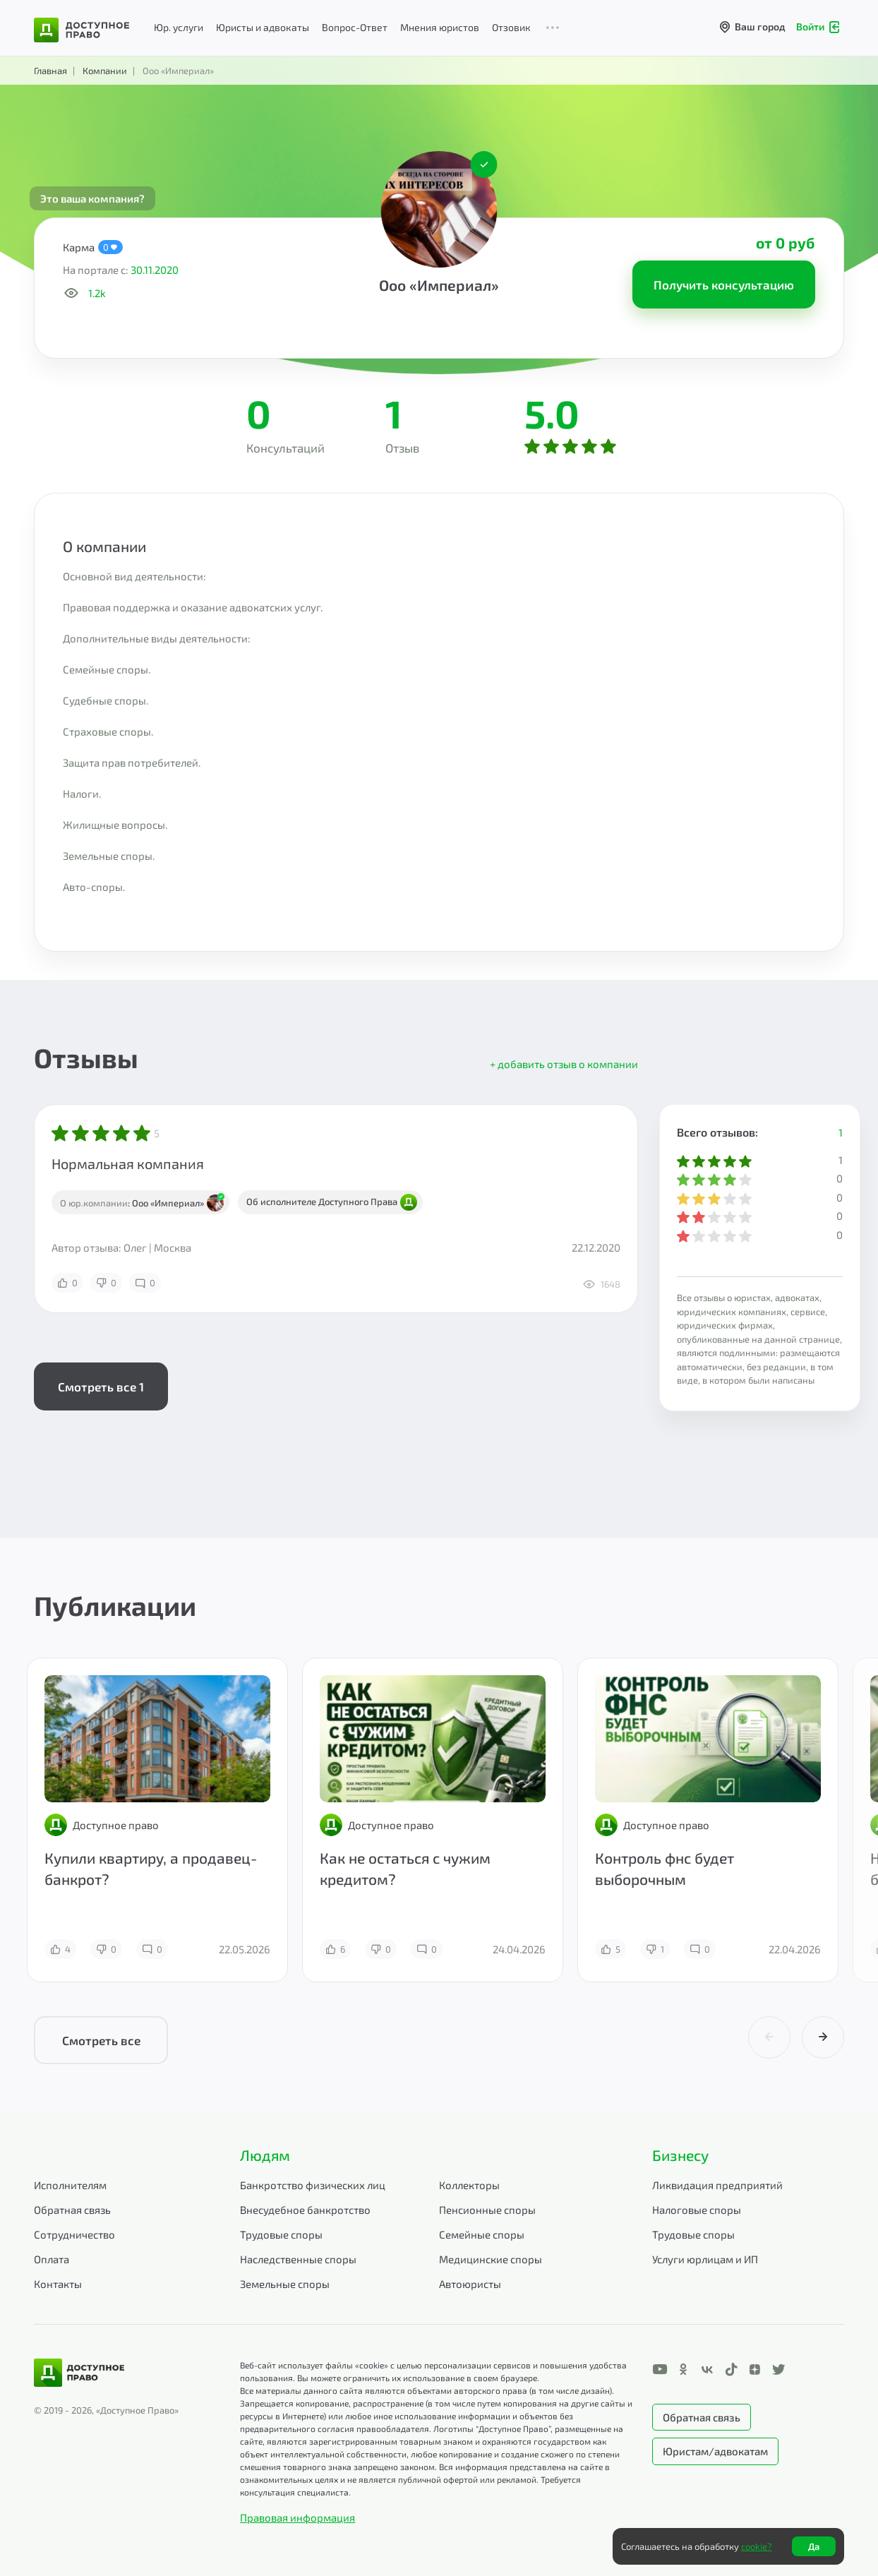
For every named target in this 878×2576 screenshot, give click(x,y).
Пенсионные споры (487, 2209)
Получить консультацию (724, 284)
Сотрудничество (74, 2234)
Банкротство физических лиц (312, 2185)
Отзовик (511, 27)
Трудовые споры (281, 2234)
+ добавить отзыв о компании (564, 1064)
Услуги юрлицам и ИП (705, 2259)
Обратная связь (72, 2209)
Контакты (58, 2283)
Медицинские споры (490, 2259)
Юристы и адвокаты (262, 27)
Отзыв (402, 448)
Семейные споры (481, 2234)
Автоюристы (470, 2283)
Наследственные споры (298, 2259)
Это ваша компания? (92, 198)
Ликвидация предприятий (717, 2185)
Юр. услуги (178, 27)
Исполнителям (70, 2185)
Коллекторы (469, 2185)
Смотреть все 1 (101, 1386)
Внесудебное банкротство (305, 2209)
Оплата (51, 2259)
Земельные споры (285, 2283)
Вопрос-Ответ (354, 27)
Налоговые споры (696, 2209)
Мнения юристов (439, 27)
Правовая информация (297, 2517)
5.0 (551, 413)
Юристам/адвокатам (715, 2451)
